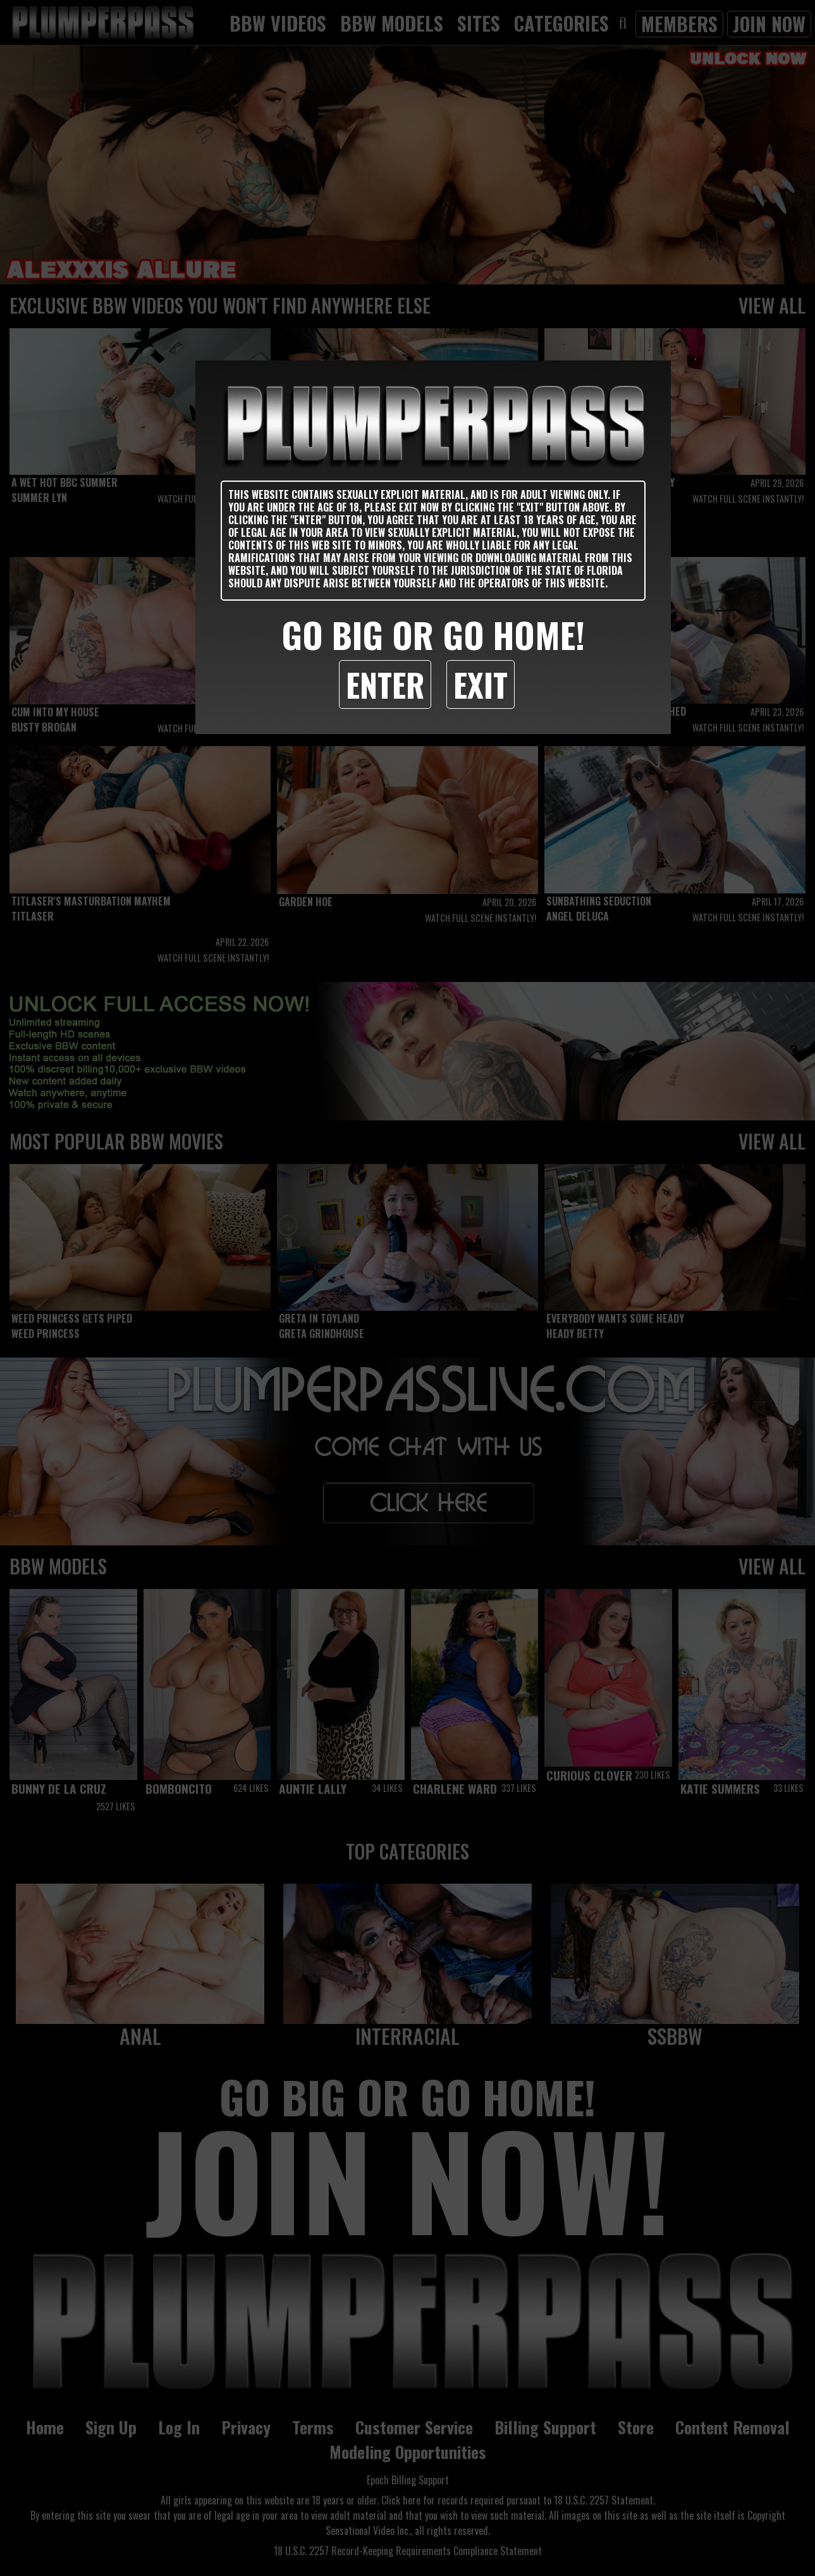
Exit (480, 684)
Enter (385, 684)
